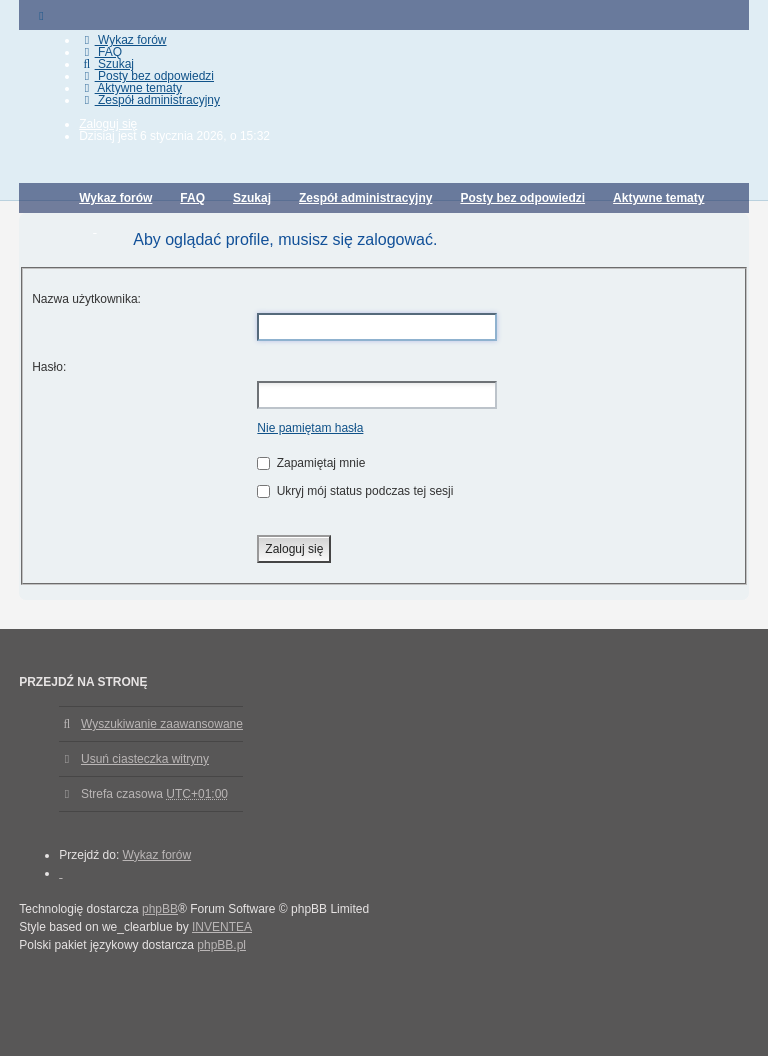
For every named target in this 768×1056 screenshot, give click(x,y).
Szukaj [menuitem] (106, 64)
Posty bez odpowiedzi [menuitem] (146, 76)
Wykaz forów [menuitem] (122, 40)
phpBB (160, 909)
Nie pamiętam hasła (310, 428)
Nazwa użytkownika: (86, 299)
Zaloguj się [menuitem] (108, 124)
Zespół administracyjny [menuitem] (149, 100)
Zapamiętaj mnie (311, 463)
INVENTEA (222, 927)
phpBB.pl (221, 945)
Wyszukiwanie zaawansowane (162, 724)
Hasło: (49, 367)
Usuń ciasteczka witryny (145, 759)
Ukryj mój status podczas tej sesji (355, 491)
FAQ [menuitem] (100, 52)
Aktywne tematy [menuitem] (130, 88)
